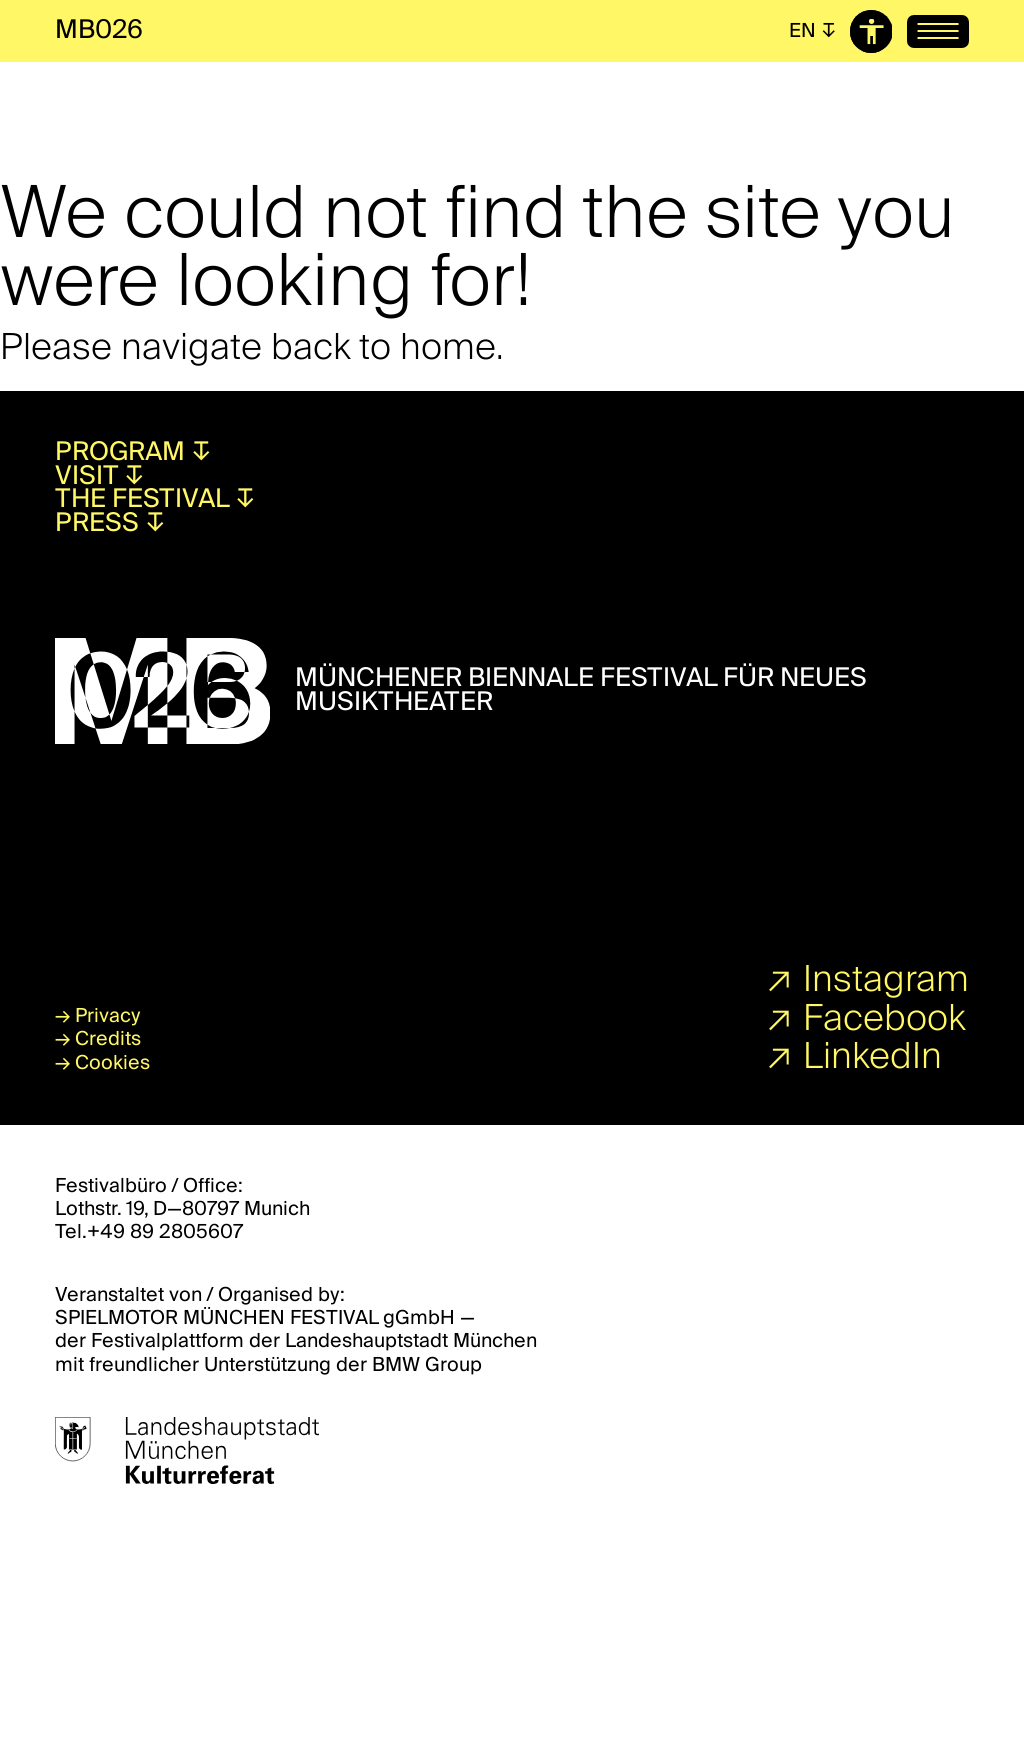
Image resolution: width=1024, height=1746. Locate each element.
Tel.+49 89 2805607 (149, 1232)
